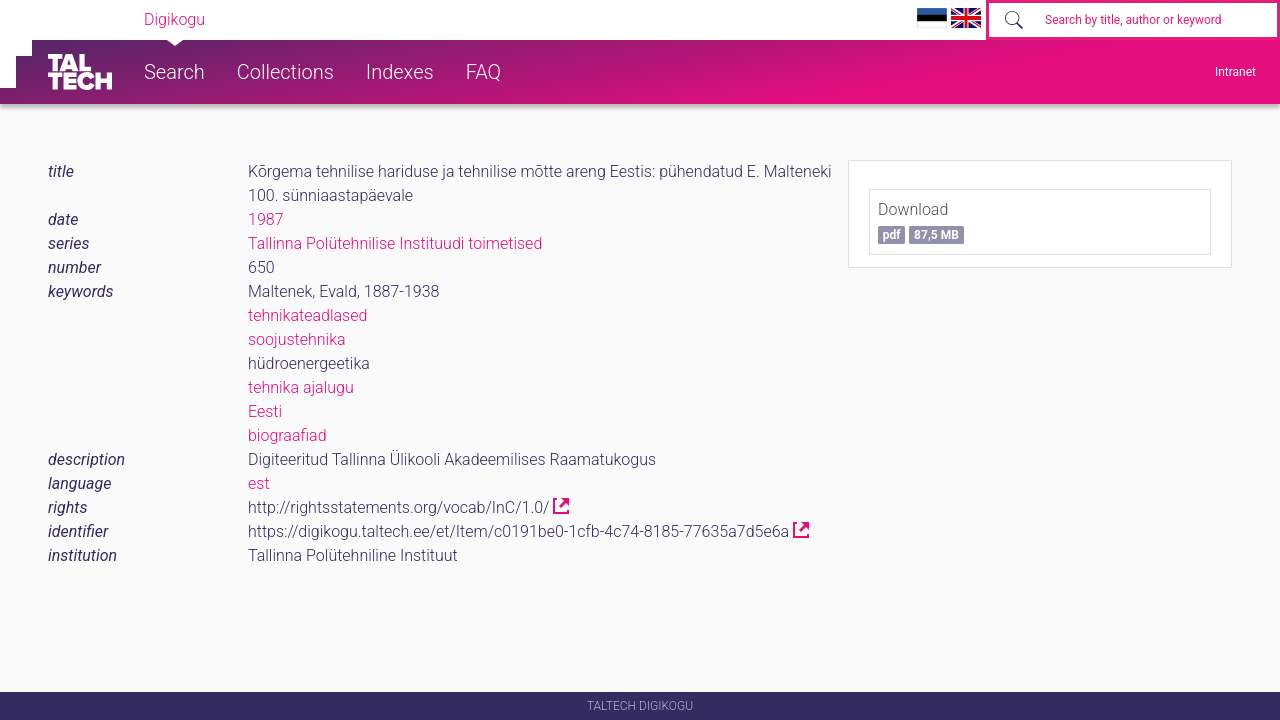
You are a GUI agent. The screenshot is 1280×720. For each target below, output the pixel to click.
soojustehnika (297, 339)
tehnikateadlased (307, 315)
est (259, 483)
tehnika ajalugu (301, 387)
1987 (266, 219)
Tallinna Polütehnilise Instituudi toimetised (395, 243)
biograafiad (287, 435)
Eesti (265, 411)
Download (921, 222)
